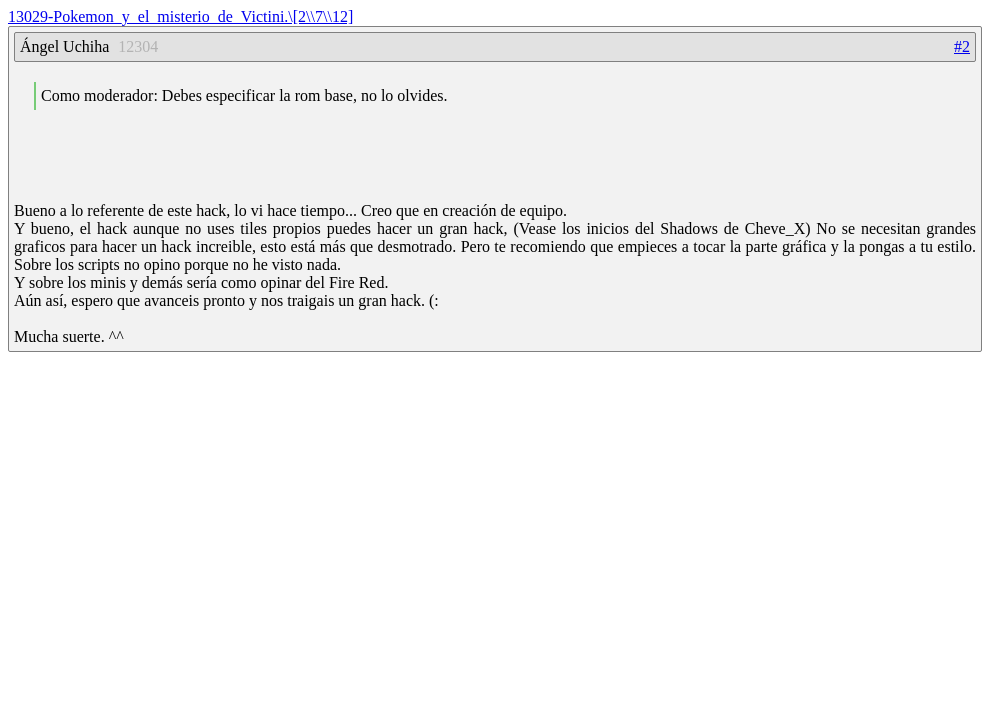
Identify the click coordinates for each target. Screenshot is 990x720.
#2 (962, 46)
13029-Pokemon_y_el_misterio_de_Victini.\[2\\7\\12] (180, 16)
